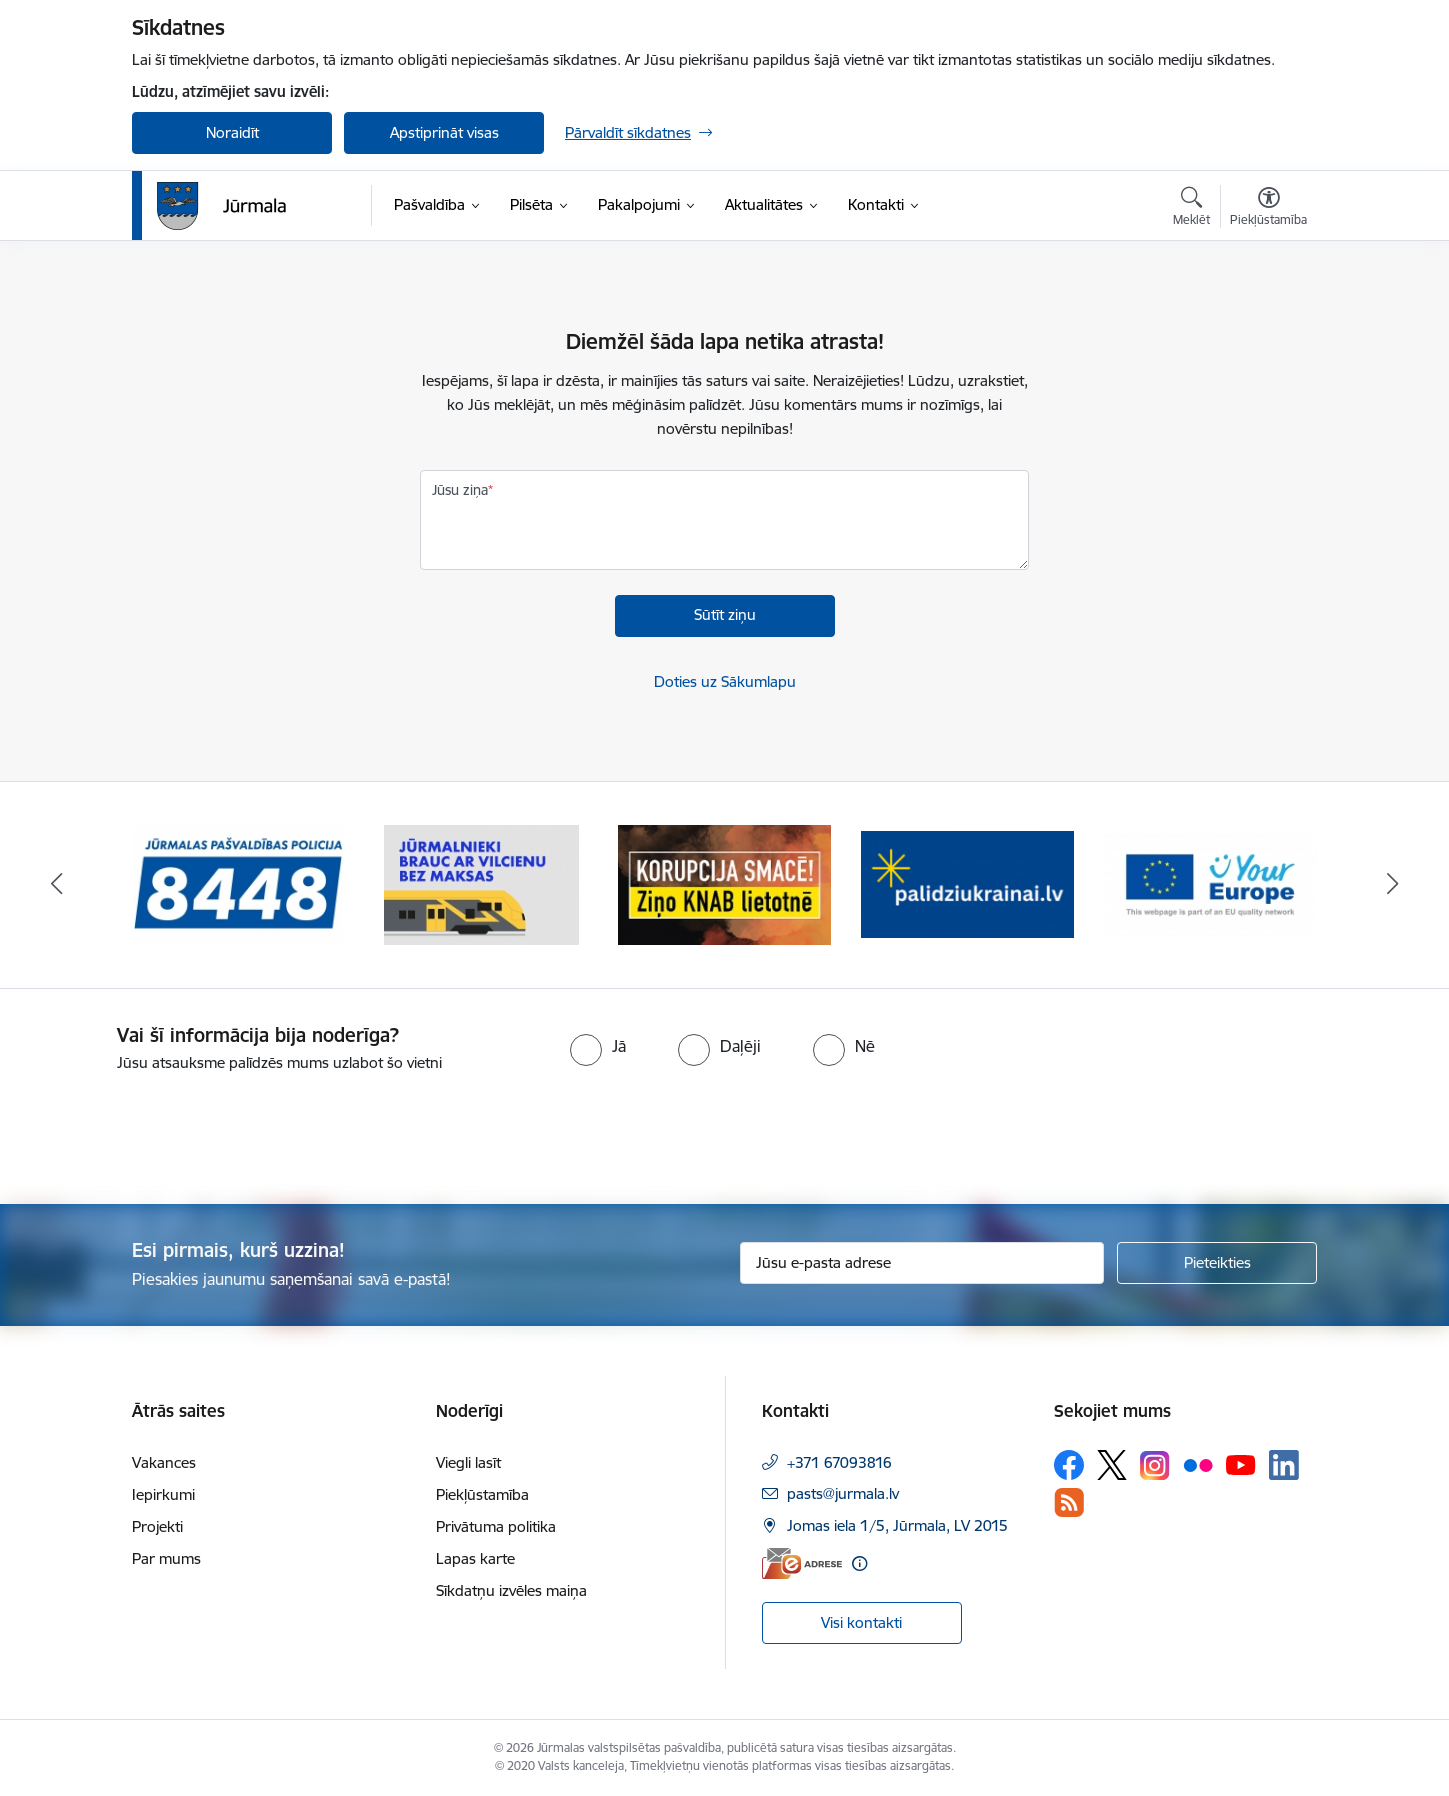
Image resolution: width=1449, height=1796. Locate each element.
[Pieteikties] (1217, 1263)
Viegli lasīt (468, 1462)
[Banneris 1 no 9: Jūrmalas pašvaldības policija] (239, 883)
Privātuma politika (496, 1526)
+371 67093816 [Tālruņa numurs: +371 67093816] (839, 1462)
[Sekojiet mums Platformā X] (1112, 1465)
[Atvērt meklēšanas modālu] (1191, 209)
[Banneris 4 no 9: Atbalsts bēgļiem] (967, 883)
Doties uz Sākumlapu (725, 681)
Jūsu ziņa (460, 490)
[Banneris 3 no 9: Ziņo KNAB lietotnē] (724, 883)
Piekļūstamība (482, 1494)
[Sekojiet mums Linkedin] (1284, 1465)
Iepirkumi (163, 1494)
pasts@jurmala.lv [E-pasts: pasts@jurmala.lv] (843, 1493)
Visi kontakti (861, 1622)
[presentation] (167, 1130)
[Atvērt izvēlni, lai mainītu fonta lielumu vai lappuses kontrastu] (1268, 209)
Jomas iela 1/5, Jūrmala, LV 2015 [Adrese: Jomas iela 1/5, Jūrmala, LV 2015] (897, 1525)
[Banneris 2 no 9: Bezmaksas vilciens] (481, 883)
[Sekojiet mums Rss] (1069, 1502)
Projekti (157, 1526)
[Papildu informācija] (859, 1563)
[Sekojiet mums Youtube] (1241, 1464)
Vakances (164, 1462)
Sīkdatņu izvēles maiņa (511, 1590)
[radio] (598, 1046)
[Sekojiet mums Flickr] (1198, 1464)
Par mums (166, 1558)
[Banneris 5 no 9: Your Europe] (1210, 883)
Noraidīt (232, 132)
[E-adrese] (802, 1563)
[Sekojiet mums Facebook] (1069, 1465)
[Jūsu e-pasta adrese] (922, 1263)
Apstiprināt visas (444, 132)
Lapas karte (475, 1558)
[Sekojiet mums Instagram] (1155, 1465)
